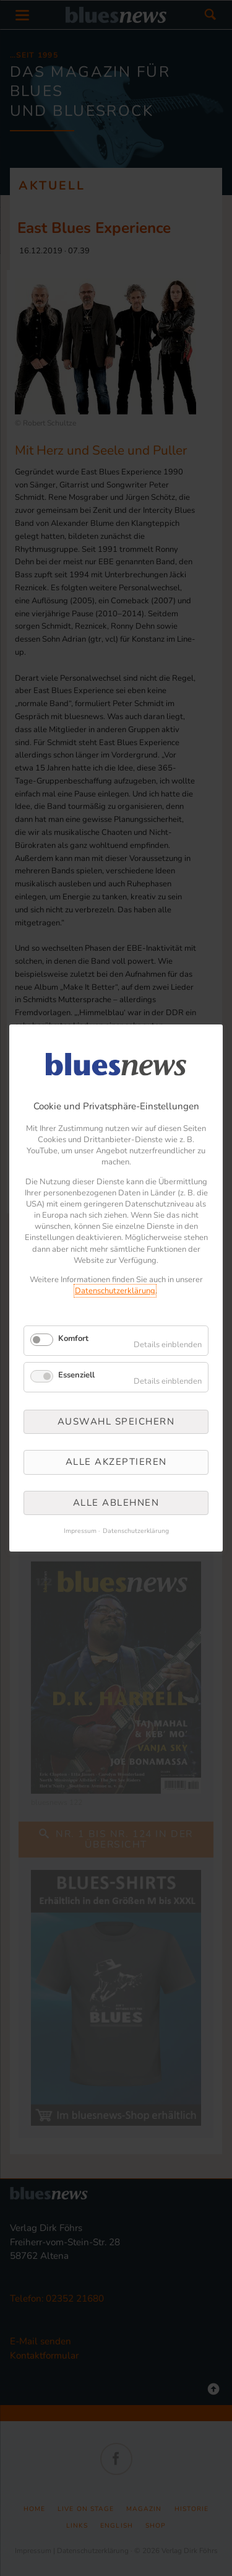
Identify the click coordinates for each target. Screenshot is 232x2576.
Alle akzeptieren (116, 1462)
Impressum (80, 1530)
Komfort (73, 1338)
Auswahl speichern (116, 1421)
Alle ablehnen (116, 1502)
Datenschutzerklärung (115, 1290)
